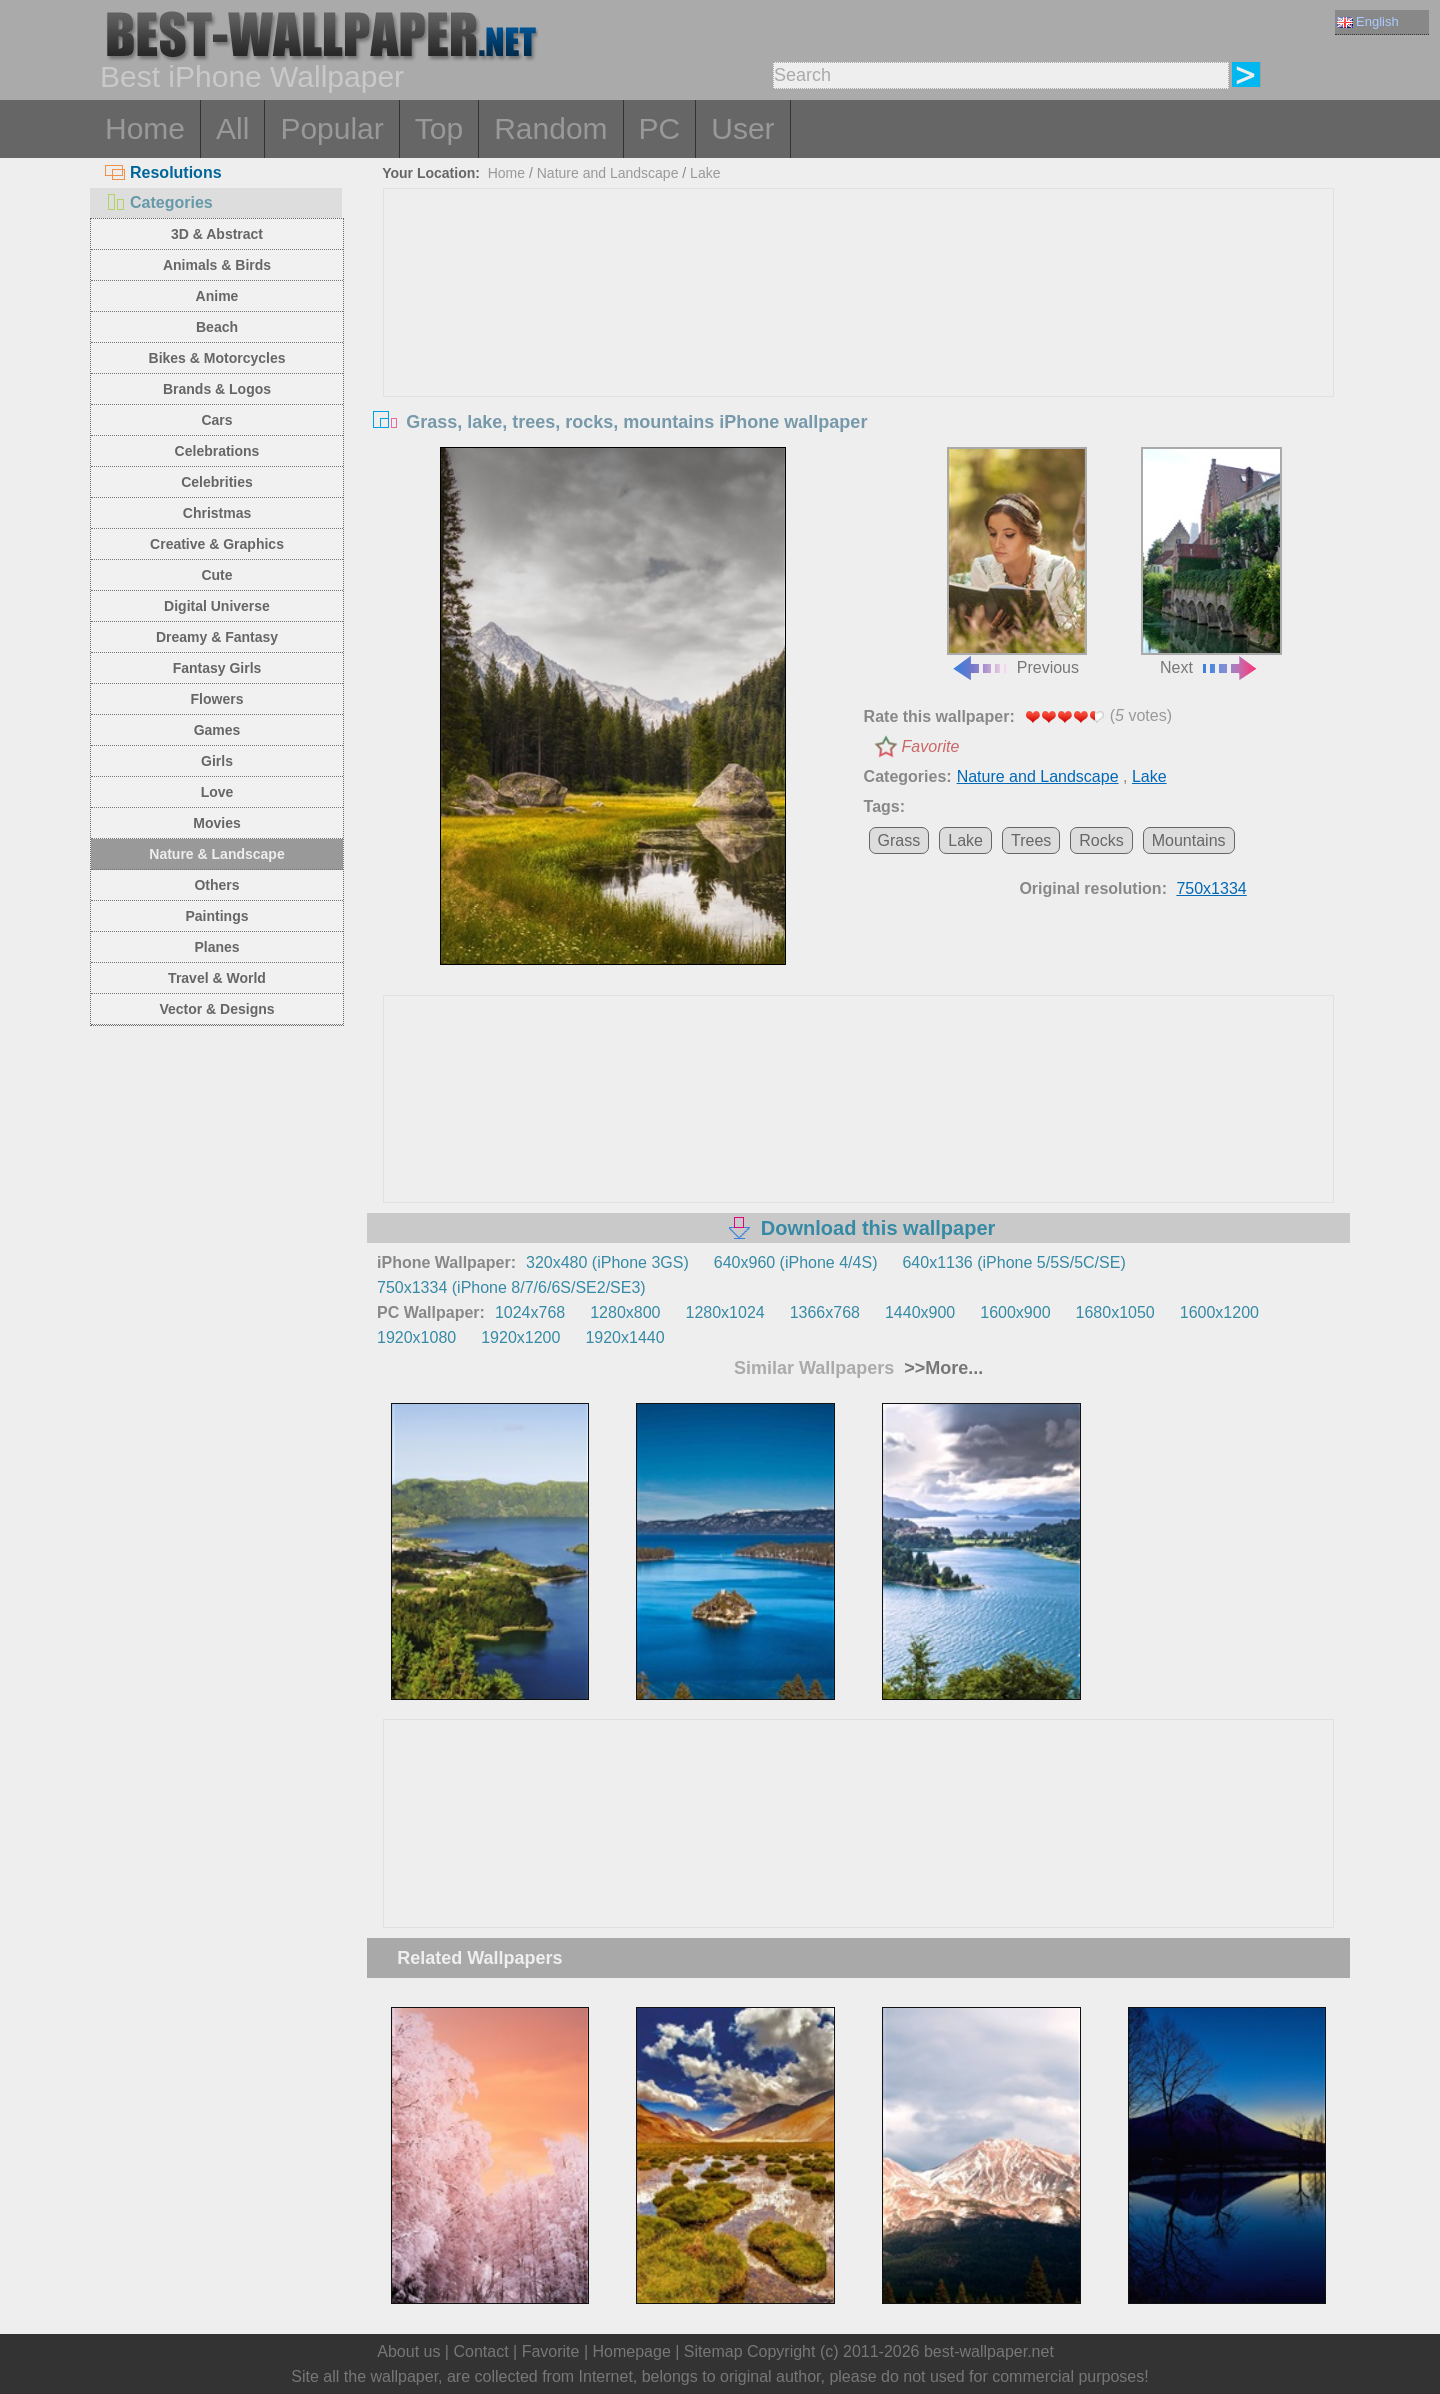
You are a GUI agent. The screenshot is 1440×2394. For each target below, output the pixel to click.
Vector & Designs (216, 1009)
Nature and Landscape (608, 173)
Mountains (1189, 840)
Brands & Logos (217, 389)
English (1368, 21)
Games (217, 730)
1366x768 (825, 1312)
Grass (899, 840)
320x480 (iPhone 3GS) (607, 1262)
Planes (216, 947)
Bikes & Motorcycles (217, 358)
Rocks (1101, 840)
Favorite (931, 746)
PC (660, 128)
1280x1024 (724, 1312)
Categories (159, 202)
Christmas (217, 513)
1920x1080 (416, 1337)
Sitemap (713, 2351)
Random (550, 128)
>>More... (941, 1368)
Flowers (217, 699)
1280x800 (625, 1312)
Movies (216, 823)
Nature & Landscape (216, 854)
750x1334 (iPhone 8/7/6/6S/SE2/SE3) (511, 1287)
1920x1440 (624, 1337)
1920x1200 (520, 1337)
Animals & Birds (217, 265)
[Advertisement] (859, 339)
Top (439, 128)
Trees (1031, 840)
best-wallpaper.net (989, 2351)
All (232, 128)
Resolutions (163, 172)
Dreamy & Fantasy (217, 637)
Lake (705, 173)
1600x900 (1015, 1312)
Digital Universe (217, 606)
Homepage (632, 2351)
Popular (331, 128)
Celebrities (217, 482)
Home (145, 128)
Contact (480, 2351)
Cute (216, 575)
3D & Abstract (217, 234)
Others (216, 885)
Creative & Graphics (217, 544)
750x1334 (1211, 888)
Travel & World (217, 978)
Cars (216, 420)
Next (1211, 562)
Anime (217, 296)
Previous (1017, 562)
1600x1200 (1219, 1312)
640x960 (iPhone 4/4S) (796, 1262)
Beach (217, 327)
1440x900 (920, 1312)
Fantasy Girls (217, 668)
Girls (217, 761)
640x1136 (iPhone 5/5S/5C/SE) (1013, 1262)
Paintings (216, 916)
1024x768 (530, 1312)
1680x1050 (1115, 1312)
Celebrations (217, 451)
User (742, 128)
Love (217, 792)
